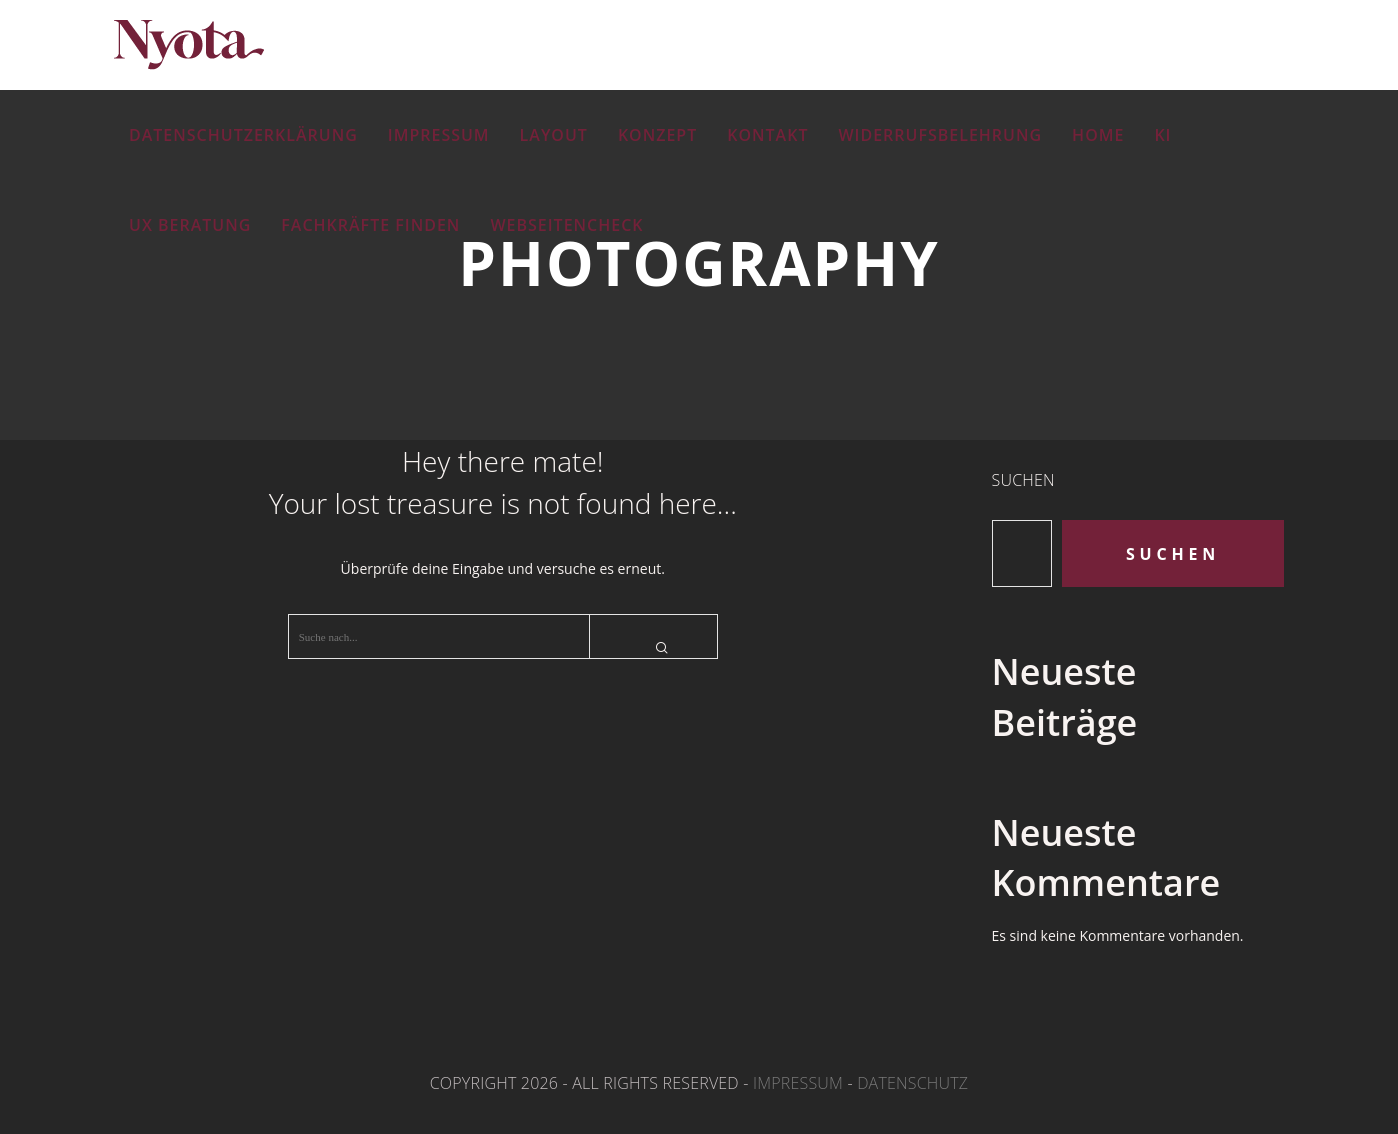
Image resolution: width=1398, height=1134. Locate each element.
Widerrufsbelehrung (940, 135)
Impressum (439, 135)
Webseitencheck (566, 225)
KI (1162, 135)
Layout (554, 135)
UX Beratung (190, 225)
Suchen (1023, 480)
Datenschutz (912, 1083)
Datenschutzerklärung (243, 135)
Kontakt (767, 135)
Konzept (657, 135)
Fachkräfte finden (370, 225)
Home (1098, 135)
